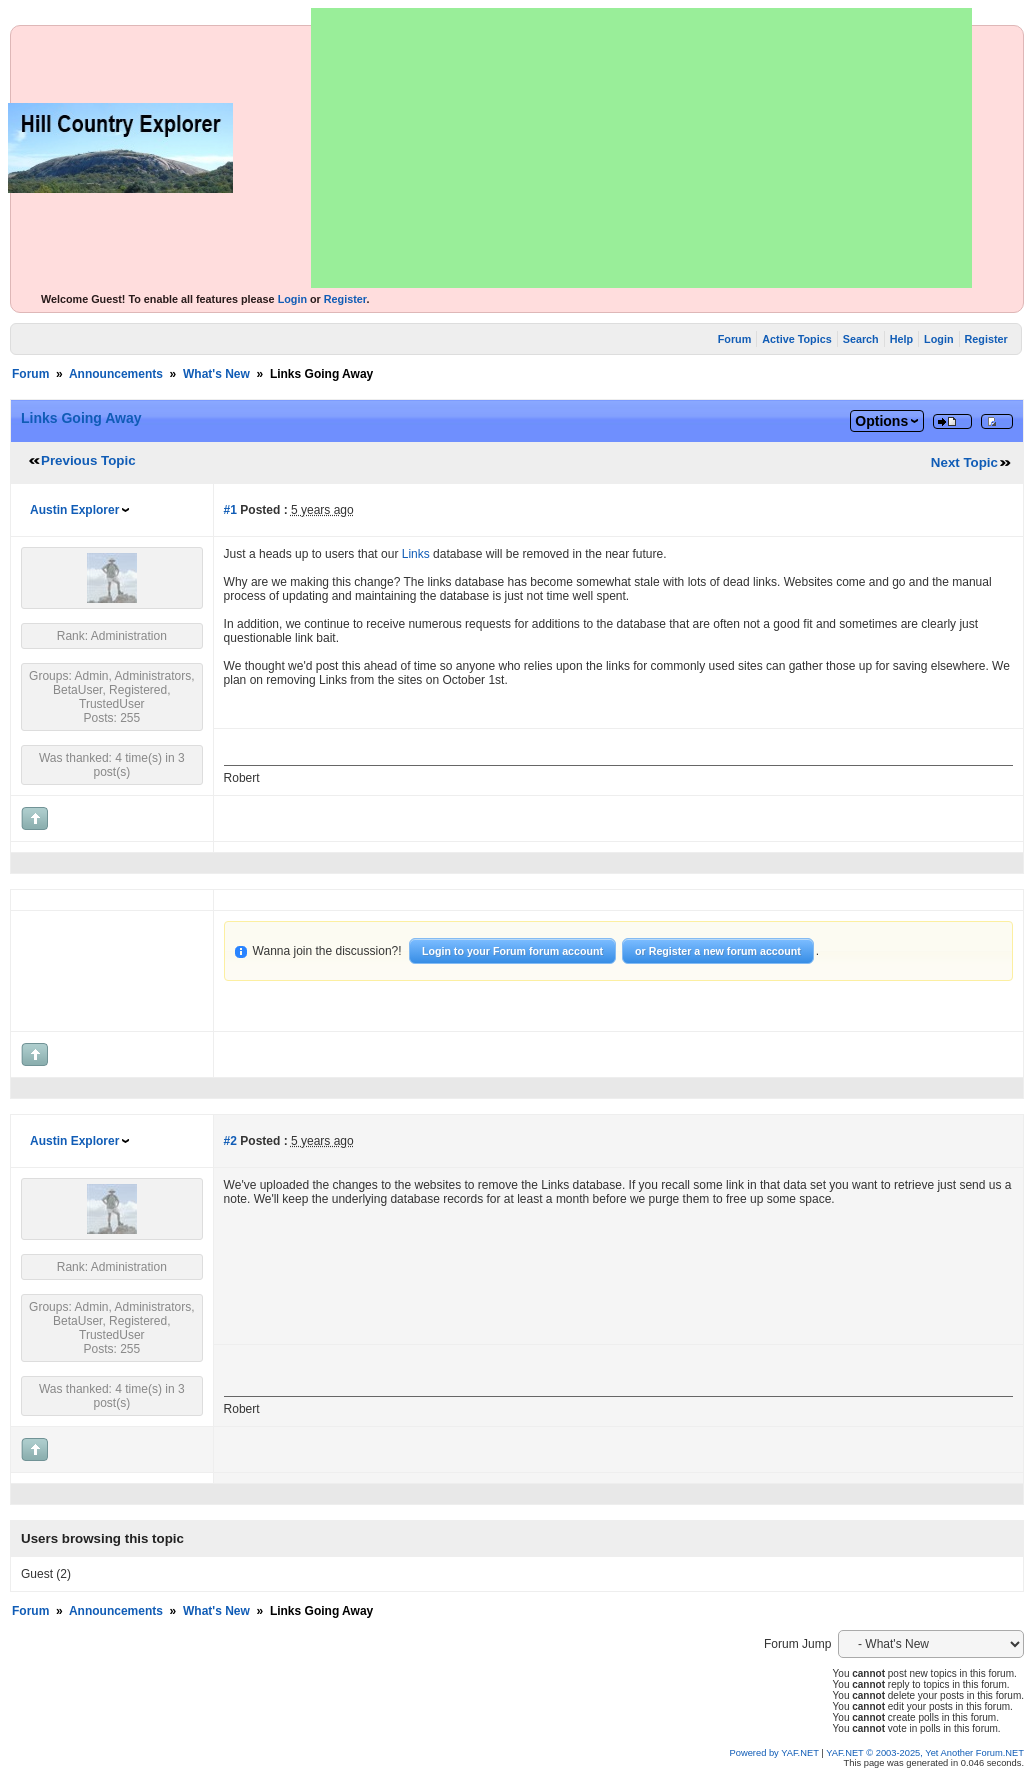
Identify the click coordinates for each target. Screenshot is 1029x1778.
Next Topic (964, 462)
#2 (230, 1141)
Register (345, 299)
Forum (735, 339)
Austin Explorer (74, 510)
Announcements (116, 374)
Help (901, 339)
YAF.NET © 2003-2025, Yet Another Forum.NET (925, 1753)
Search (861, 339)
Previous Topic (88, 460)
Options (881, 421)
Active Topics (796, 339)
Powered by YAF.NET (774, 1753)
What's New (216, 374)
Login (292, 299)
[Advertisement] (641, 148)
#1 (230, 510)
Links (416, 554)
